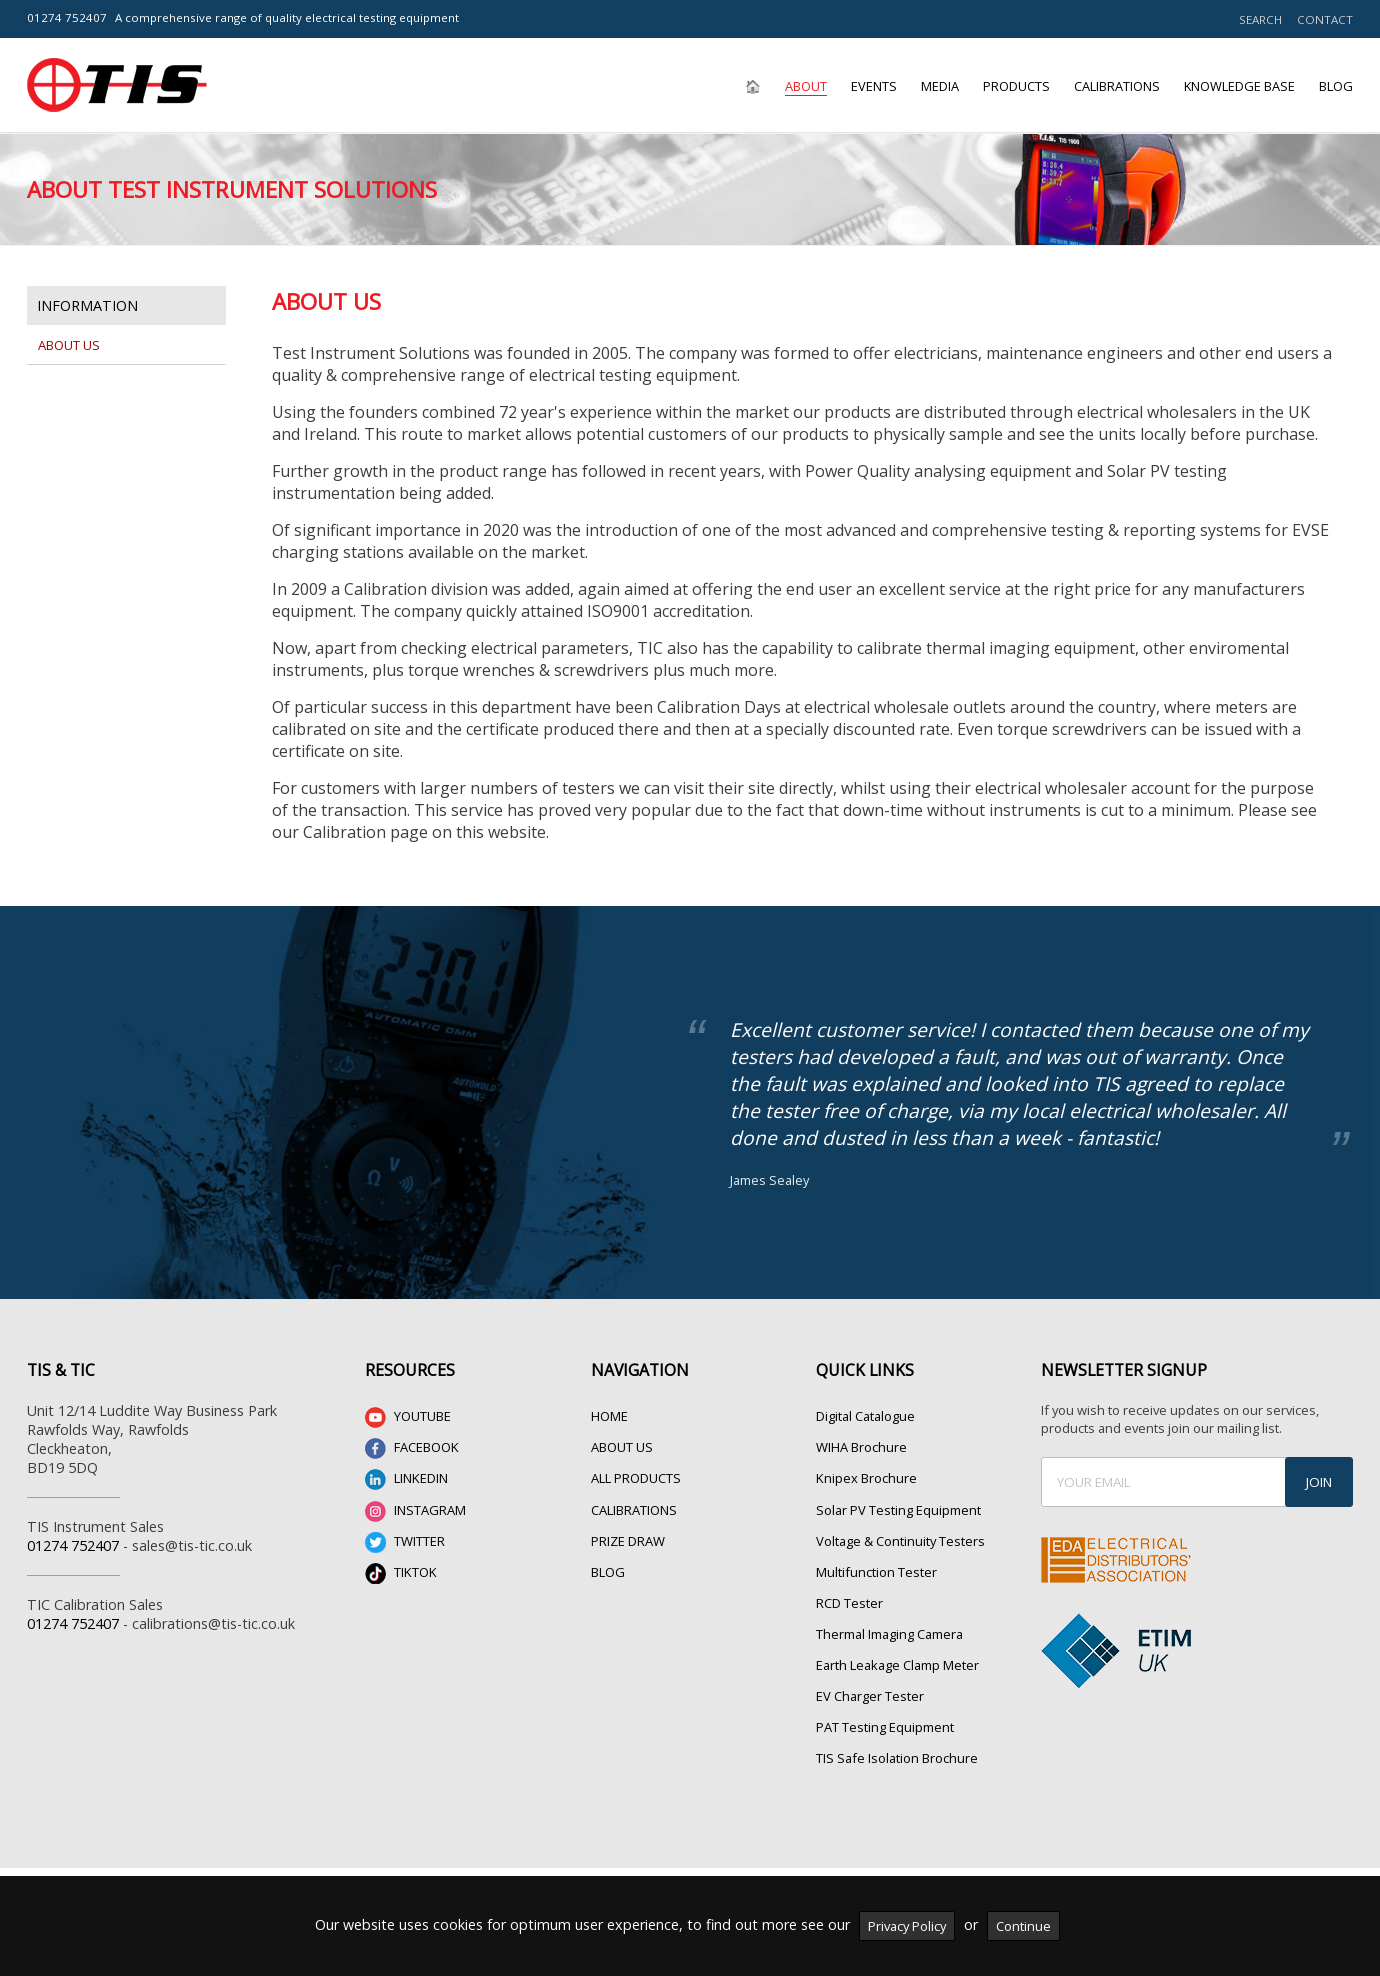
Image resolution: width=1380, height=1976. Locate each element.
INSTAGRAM (415, 1511)
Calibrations (1117, 86)
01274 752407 (67, 17)
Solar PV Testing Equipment (898, 1510)
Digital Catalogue (865, 1416)
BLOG (608, 1572)
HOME (609, 1416)
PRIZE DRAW (628, 1541)
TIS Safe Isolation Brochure (897, 1758)
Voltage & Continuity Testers (900, 1541)
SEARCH (1260, 19)
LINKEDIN (406, 1479)
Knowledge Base (1239, 86)
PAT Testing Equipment (885, 1727)
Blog (1336, 86)
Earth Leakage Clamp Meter (897, 1665)
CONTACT (1325, 19)
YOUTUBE (408, 1417)
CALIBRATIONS (634, 1510)
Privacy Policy (907, 1926)
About (806, 86)
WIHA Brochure (861, 1447)
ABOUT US (622, 1447)
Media (940, 86)
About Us (69, 345)
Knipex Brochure (866, 1478)
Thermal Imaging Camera (889, 1634)
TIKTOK (401, 1573)
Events (874, 86)
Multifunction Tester (876, 1572)
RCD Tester (849, 1603)
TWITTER (405, 1542)
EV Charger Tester (870, 1696)
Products (1016, 86)
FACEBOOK (412, 1448)
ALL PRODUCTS (636, 1478)
